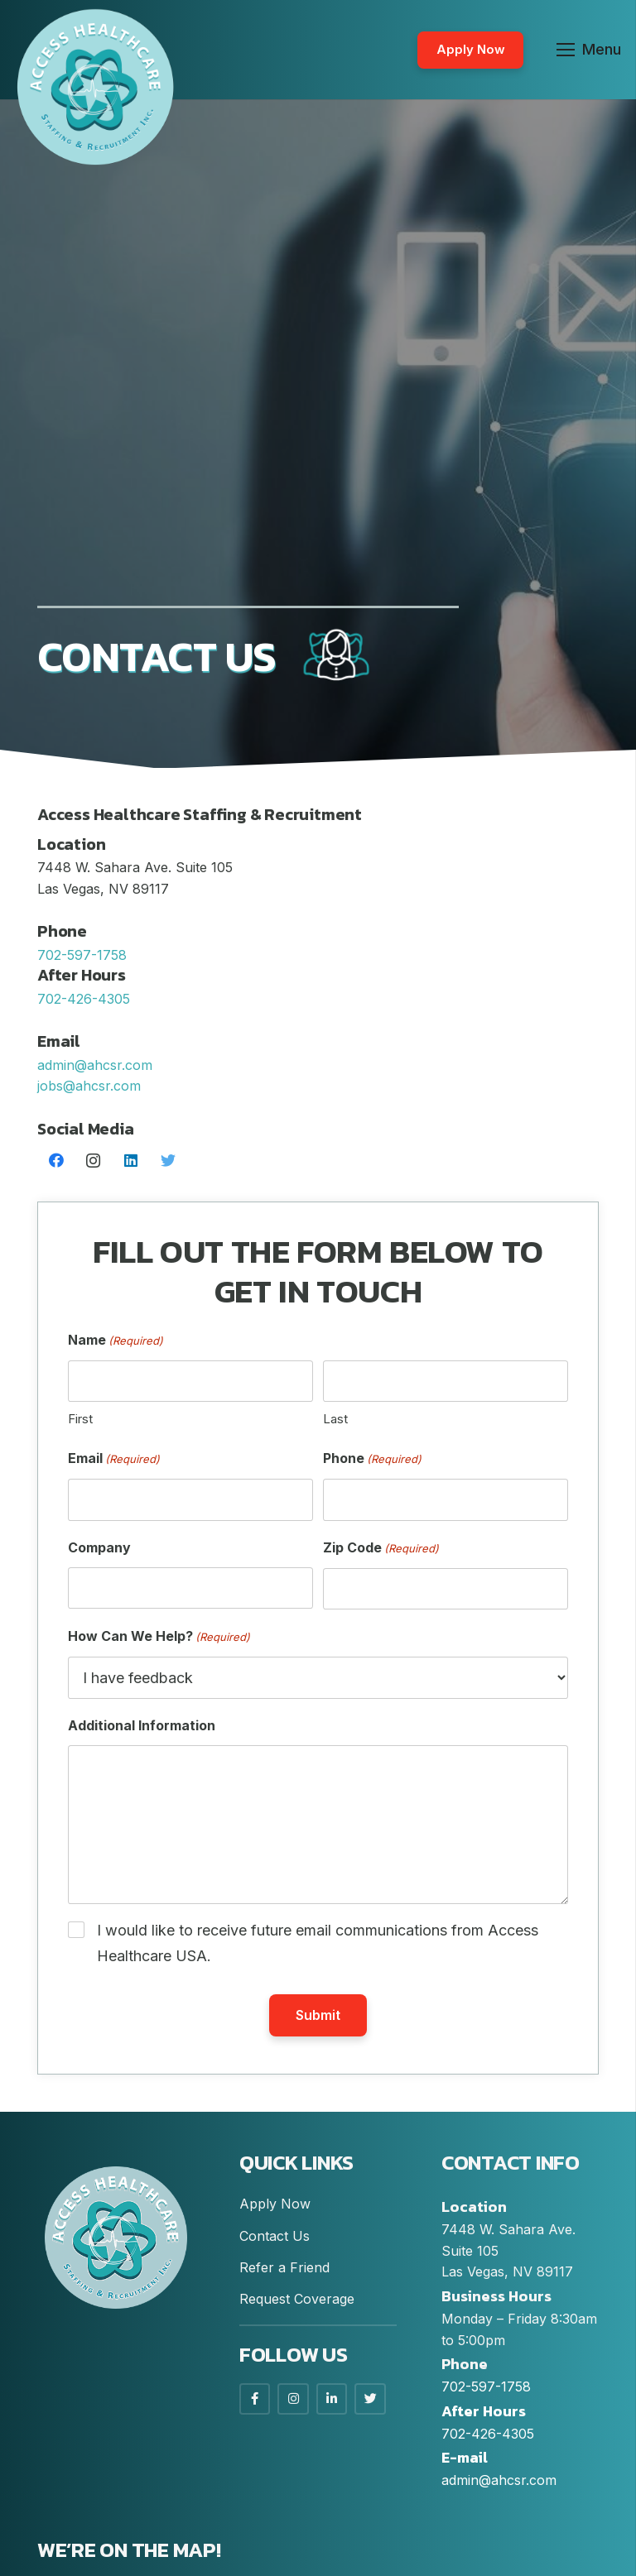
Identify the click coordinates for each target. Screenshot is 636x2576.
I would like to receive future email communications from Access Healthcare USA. (317, 1942)
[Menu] (589, 49)
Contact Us (274, 2236)
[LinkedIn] (130, 1160)
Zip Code (381, 1548)
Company (99, 1547)
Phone (372, 1459)
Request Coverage (296, 2299)
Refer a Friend (284, 2267)
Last (335, 1419)
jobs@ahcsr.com (89, 1085)
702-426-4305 (487, 2433)
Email (114, 1459)
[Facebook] (56, 1160)
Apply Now (275, 2203)
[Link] (95, 86)
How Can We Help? (159, 1637)
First (80, 1419)
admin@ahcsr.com (94, 1065)
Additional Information (141, 1725)
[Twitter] (167, 1160)
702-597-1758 (486, 2386)
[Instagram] (93, 1160)
